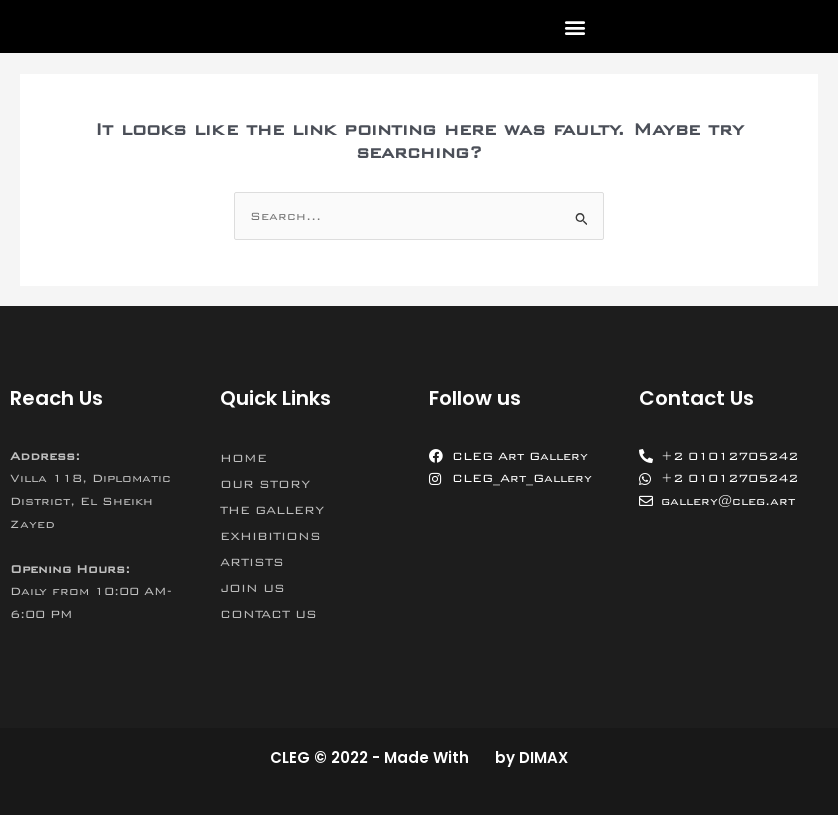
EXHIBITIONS (270, 536)
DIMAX (543, 757)
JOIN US (252, 588)
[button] (575, 26)
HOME (243, 458)
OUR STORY (265, 484)
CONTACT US (268, 614)
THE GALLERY (272, 510)
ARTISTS (252, 562)
